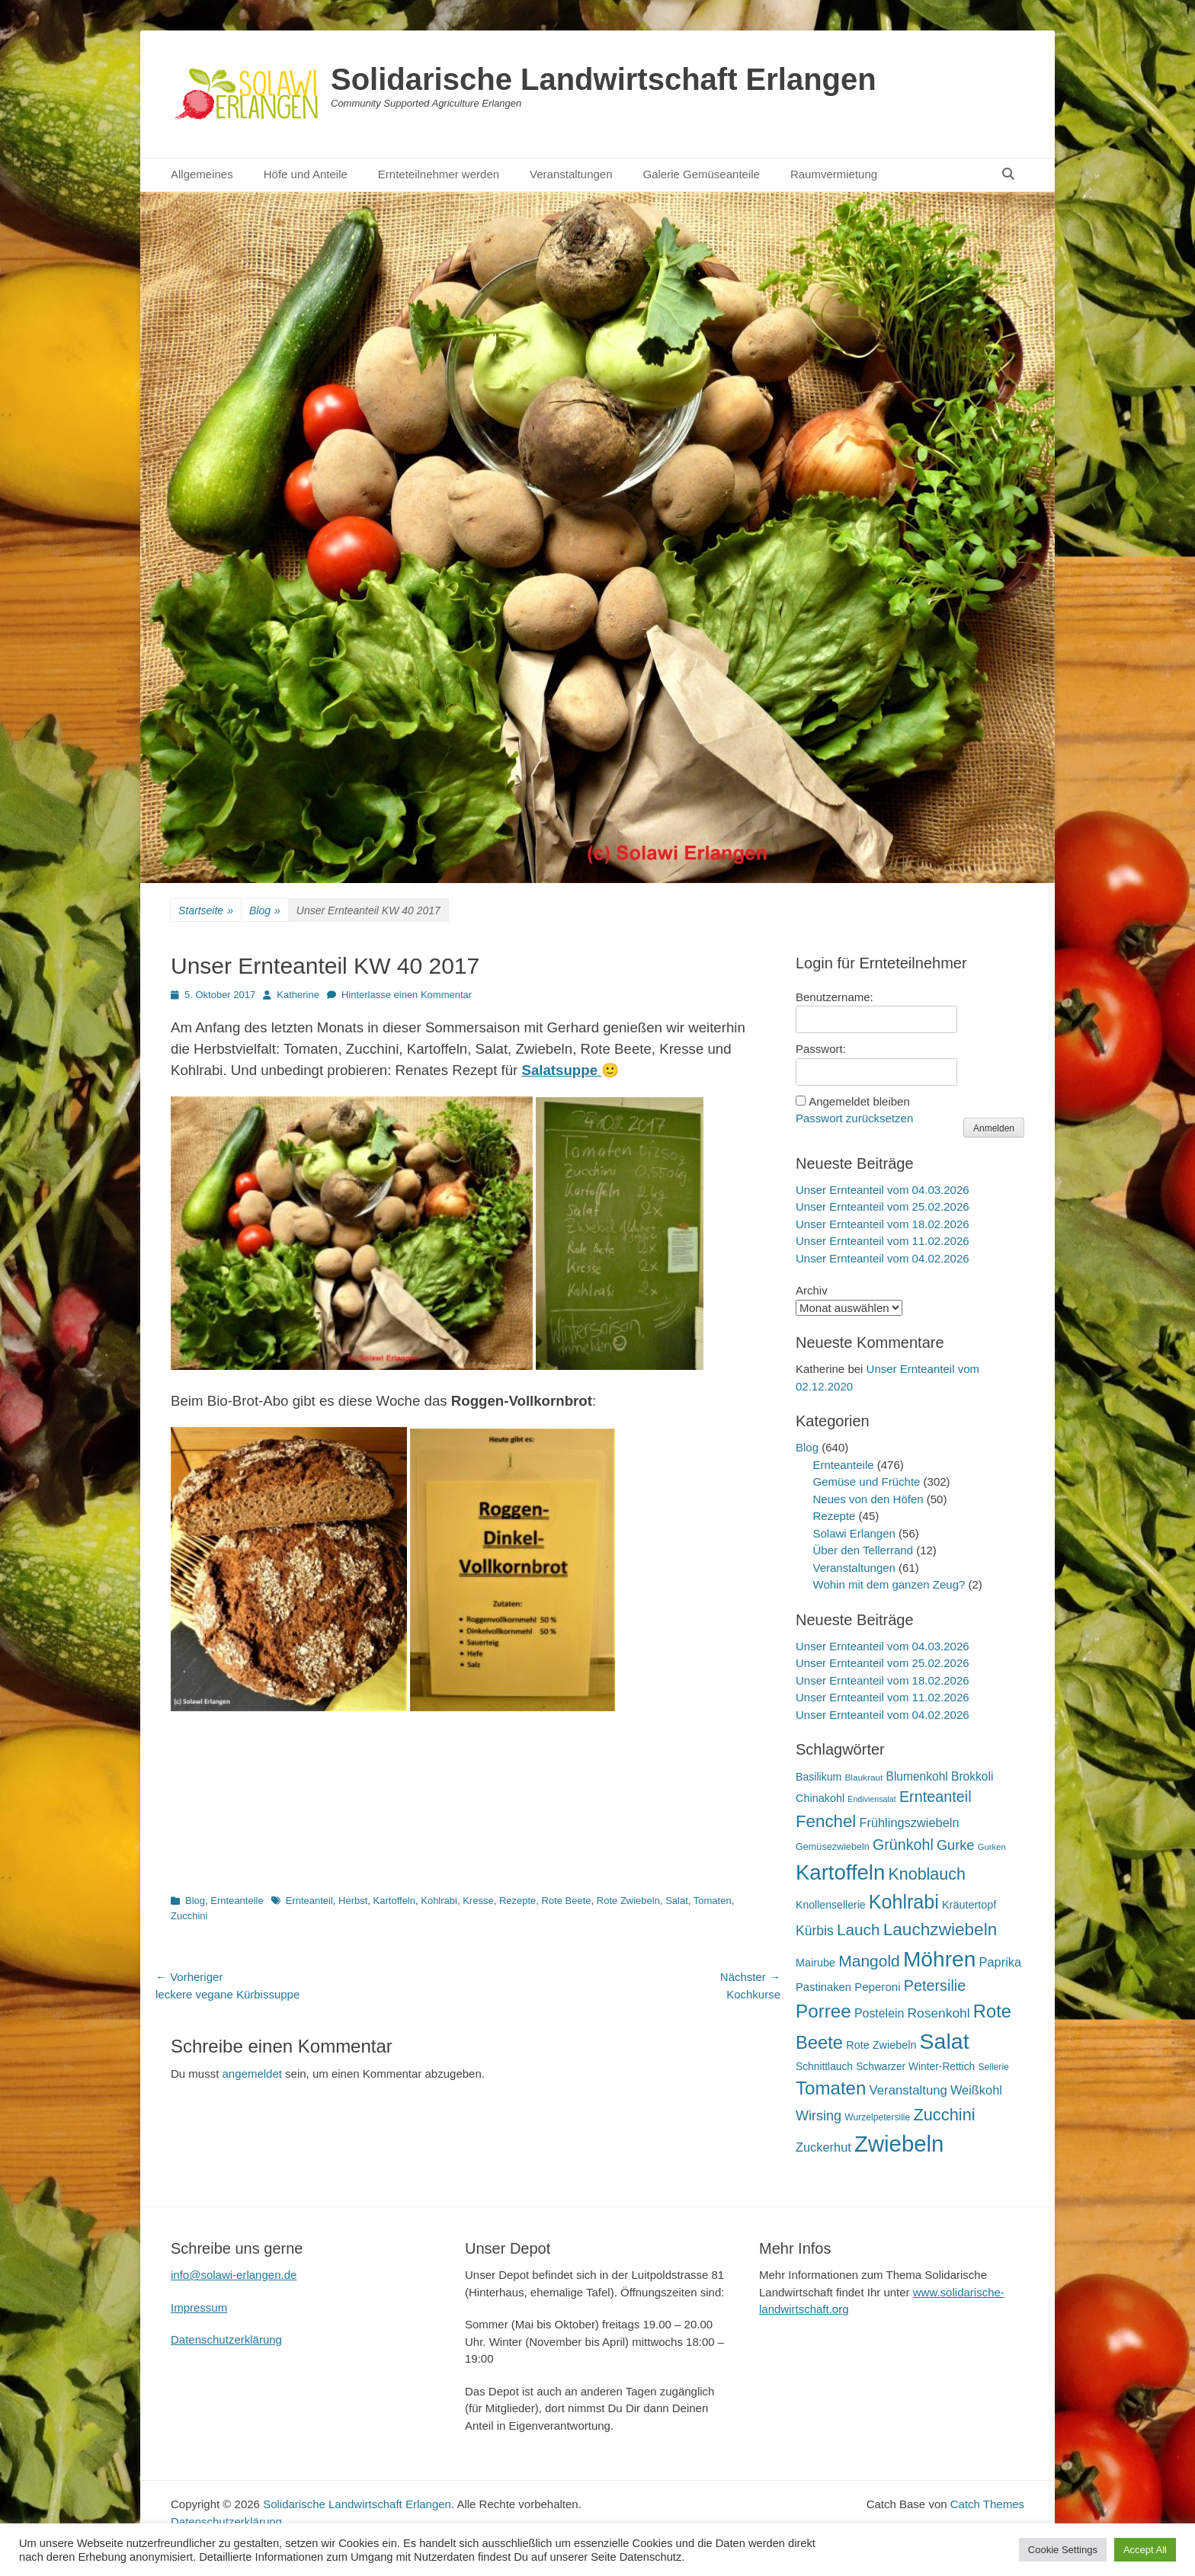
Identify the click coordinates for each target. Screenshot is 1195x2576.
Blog (264, 911)
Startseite (205, 911)
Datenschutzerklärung (226, 2339)
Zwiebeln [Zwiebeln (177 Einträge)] (899, 2143)
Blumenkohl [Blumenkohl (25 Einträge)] (917, 1776)
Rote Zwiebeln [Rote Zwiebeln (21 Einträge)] (881, 2045)
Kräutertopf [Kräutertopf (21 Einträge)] (969, 1905)
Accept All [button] (1145, 2549)
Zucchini (189, 1916)
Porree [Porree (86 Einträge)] (823, 2011)
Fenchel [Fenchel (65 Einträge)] (826, 1821)
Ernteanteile (236, 1900)
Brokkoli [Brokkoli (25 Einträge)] (972, 1776)
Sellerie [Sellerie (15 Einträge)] (993, 2067)
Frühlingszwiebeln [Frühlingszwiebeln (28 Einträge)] (909, 1822)
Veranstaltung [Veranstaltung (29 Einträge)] (908, 2090)
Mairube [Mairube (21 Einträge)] (815, 1963)
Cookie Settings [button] (1062, 2549)
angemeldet (252, 2073)
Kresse (478, 1900)
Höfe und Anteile (306, 174)
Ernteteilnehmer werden (438, 174)
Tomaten (713, 1900)
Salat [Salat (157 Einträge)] (944, 2041)
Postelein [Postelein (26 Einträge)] (879, 2013)
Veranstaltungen (571, 174)
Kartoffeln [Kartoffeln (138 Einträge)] (840, 1872)
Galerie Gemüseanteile (701, 174)
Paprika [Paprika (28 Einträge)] (1000, 1962)
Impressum (199, 2307)
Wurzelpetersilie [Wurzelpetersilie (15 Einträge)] (877, 2117)
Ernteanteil (309, 1900)
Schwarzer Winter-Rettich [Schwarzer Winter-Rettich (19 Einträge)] (915, 2066)
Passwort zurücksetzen (854, 1118)
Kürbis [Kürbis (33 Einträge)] (815, 1930)
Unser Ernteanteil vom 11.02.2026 (882, 1240)
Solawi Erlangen (854, 1533)
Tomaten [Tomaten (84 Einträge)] (831, 2088)
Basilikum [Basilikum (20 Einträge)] (818, 1777)
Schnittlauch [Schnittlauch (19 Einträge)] (824, 2066)
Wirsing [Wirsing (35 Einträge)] (818, 2115)
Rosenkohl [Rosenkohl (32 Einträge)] (939, 2013)
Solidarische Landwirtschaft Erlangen (603, 79)
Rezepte (517, 1900)
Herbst (352, 1900)
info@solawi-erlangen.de (233, 2274)
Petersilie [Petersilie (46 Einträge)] (935, 1985)
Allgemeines (202, 174)
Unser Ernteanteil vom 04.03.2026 (882, 1189)
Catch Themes (987, 2504)
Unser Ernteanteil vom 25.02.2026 (882, 1206)
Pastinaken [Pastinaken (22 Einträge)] (823, 1987)
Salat (676, 1900)
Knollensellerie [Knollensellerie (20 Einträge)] (831, 1905)
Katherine (298, 994)
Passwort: (821, 1048)
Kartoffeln (394, 1900)
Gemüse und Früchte (867, 1481)
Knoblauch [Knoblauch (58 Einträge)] (926, 1874)
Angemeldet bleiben (859, 1101)
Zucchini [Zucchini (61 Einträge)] (944, 2114)
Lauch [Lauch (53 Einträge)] (858, 1929)
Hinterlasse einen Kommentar (406, 994)
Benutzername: (834, 996)
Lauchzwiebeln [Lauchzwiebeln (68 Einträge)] (940, 1929)
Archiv (812, 1290)
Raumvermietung (833, 174)
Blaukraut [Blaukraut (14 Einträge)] (863, 1777)
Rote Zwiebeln (628, 1900)
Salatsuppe (561, 1070)
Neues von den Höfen (868, 1499)
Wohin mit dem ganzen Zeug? (889, 1584)
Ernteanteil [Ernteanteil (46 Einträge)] (935, 1796)
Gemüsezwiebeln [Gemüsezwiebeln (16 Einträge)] (833, 1847)
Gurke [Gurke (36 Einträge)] (956, 1845)
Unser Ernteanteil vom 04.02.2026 (882, 1258)
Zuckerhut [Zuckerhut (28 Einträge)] (823, 2147)
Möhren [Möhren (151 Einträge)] (939, 1959)
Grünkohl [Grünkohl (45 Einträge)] (903, 1844)
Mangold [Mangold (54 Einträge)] (868, 1961)
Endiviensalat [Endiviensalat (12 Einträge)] (871, 1798)
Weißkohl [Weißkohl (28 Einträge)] (976, 2090)
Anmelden (993, 1128)
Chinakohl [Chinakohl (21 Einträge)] (820, 1798)
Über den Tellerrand (863, 1550)
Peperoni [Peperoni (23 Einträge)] (877, 1986)
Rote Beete (566, 1900)
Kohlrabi (439, 1900)
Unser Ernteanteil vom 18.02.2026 (882, 1224)
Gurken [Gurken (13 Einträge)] (992, 1846)
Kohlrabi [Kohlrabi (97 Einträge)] (904, 1901)
